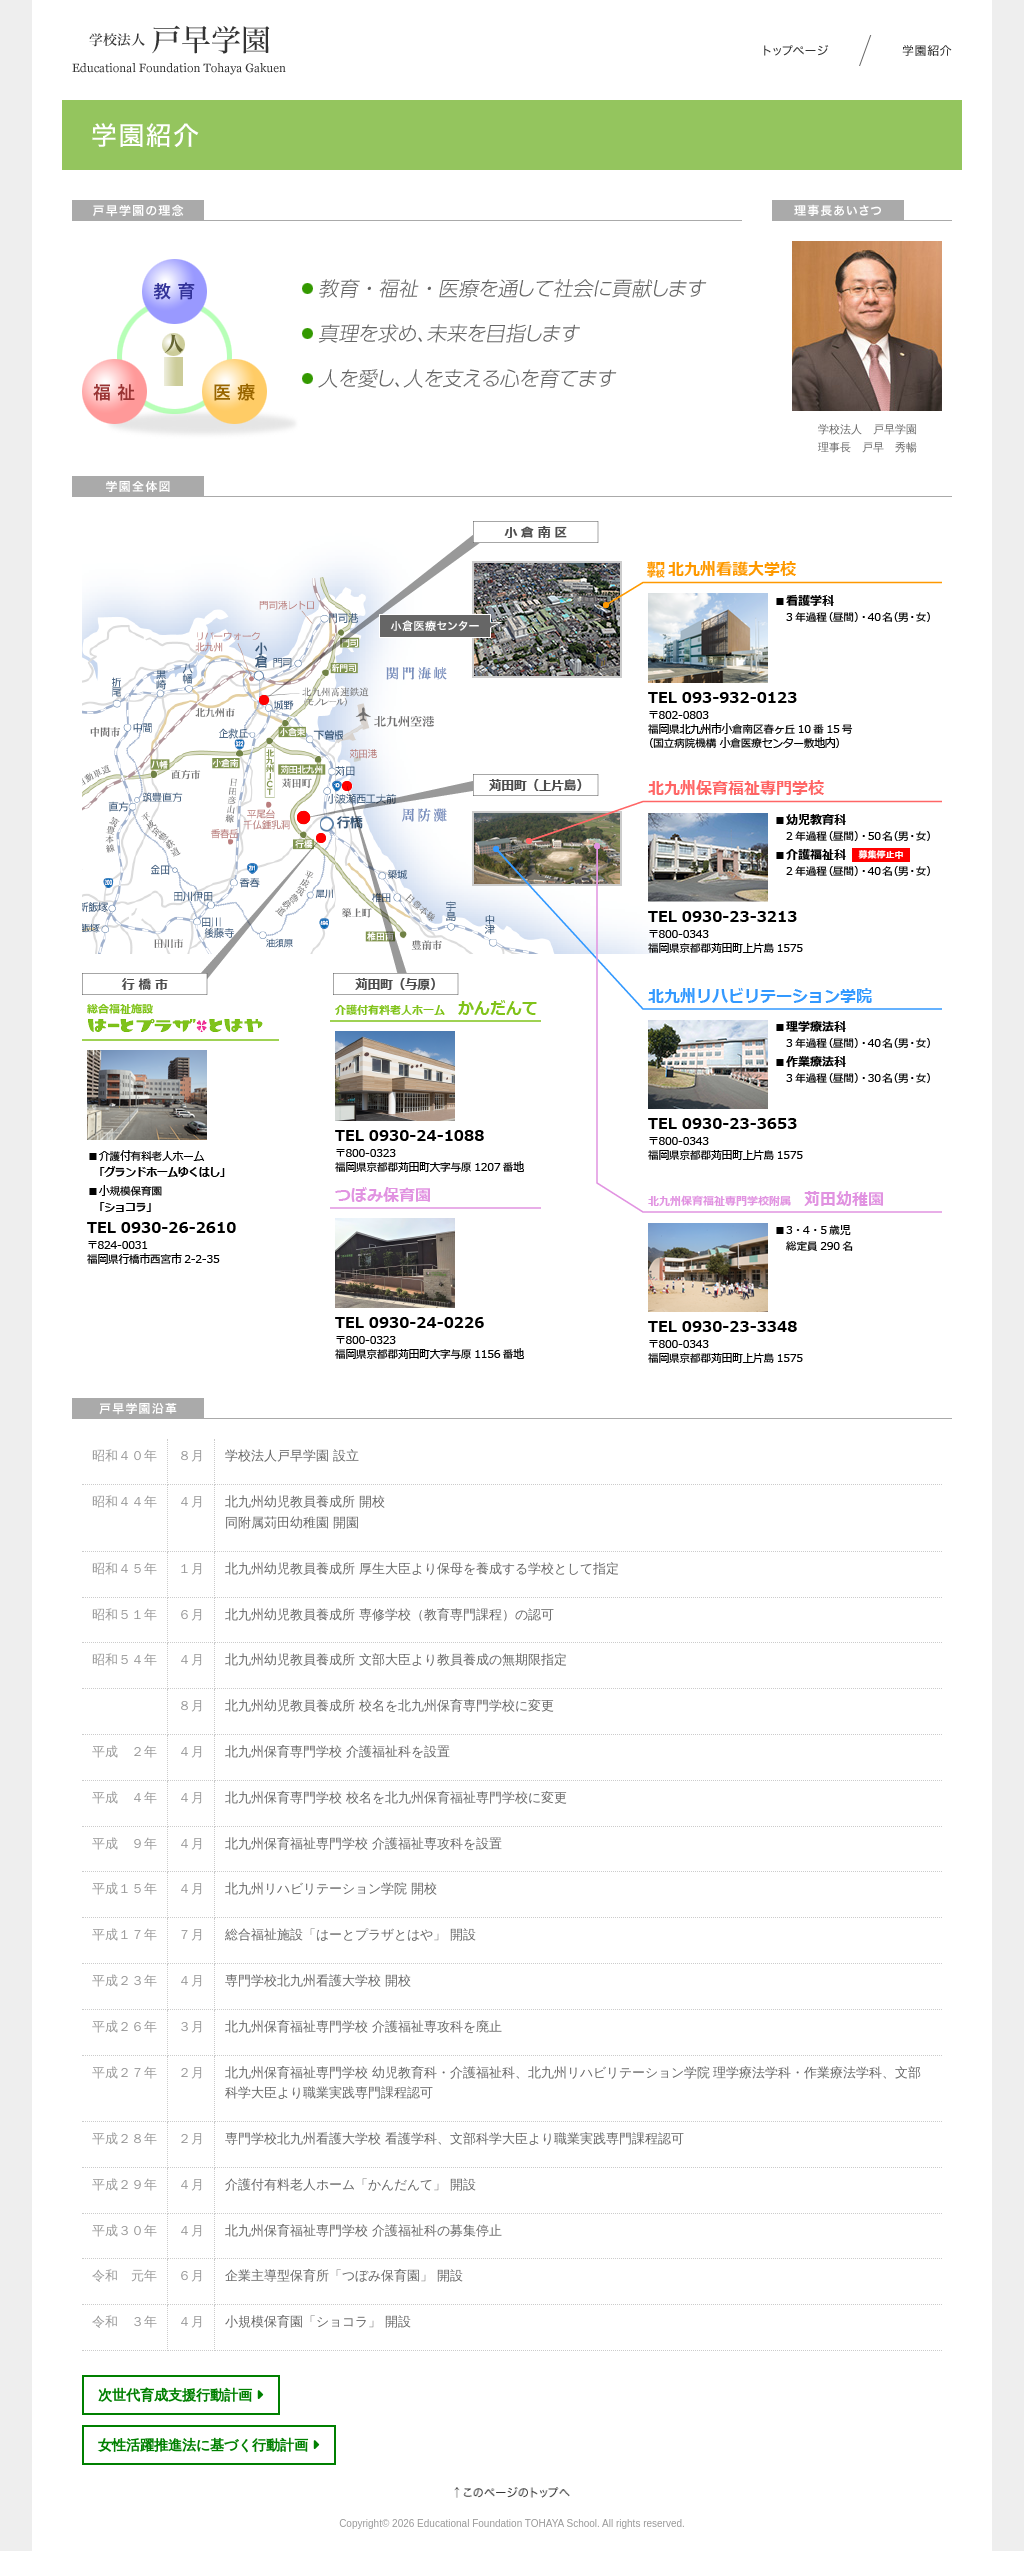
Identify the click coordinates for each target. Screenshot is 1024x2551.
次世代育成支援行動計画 (180, 2395)
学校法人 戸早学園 (179, 50)
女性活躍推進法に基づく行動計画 (208, 2445)
